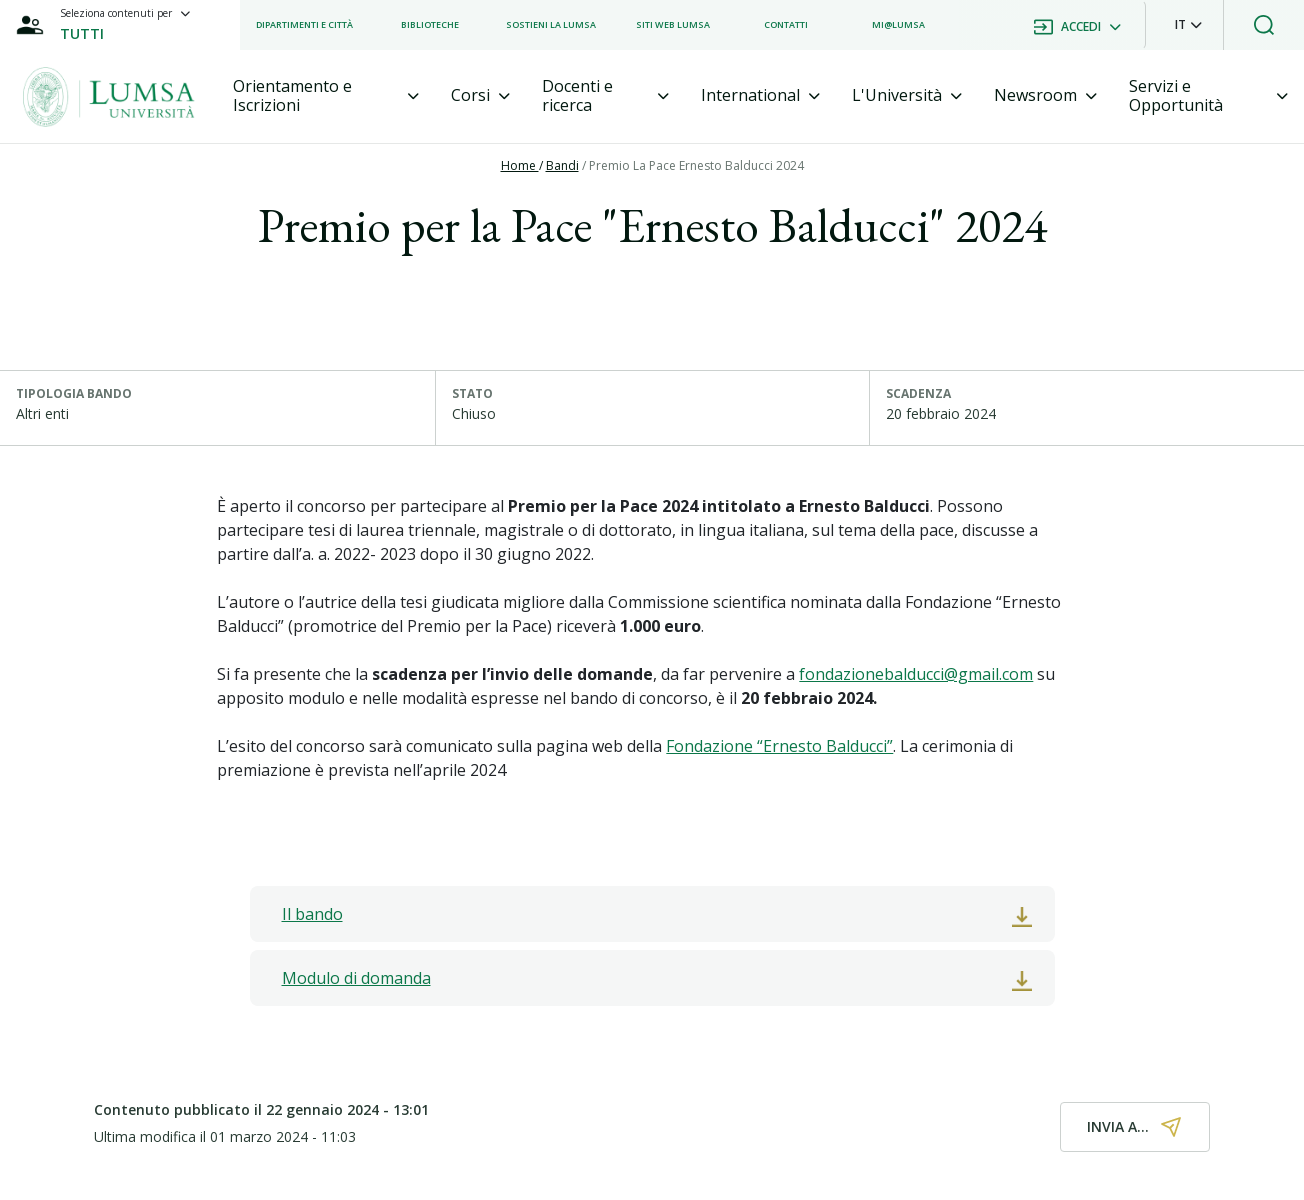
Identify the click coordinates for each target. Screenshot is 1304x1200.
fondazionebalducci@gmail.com (916, 674)
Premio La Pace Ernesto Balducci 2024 (696, 165)
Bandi (562, 165)
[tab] (326, 96)
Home (520, 165)
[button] (1188, 25)
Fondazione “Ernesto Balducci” (779, 746)
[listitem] (304, 25)
